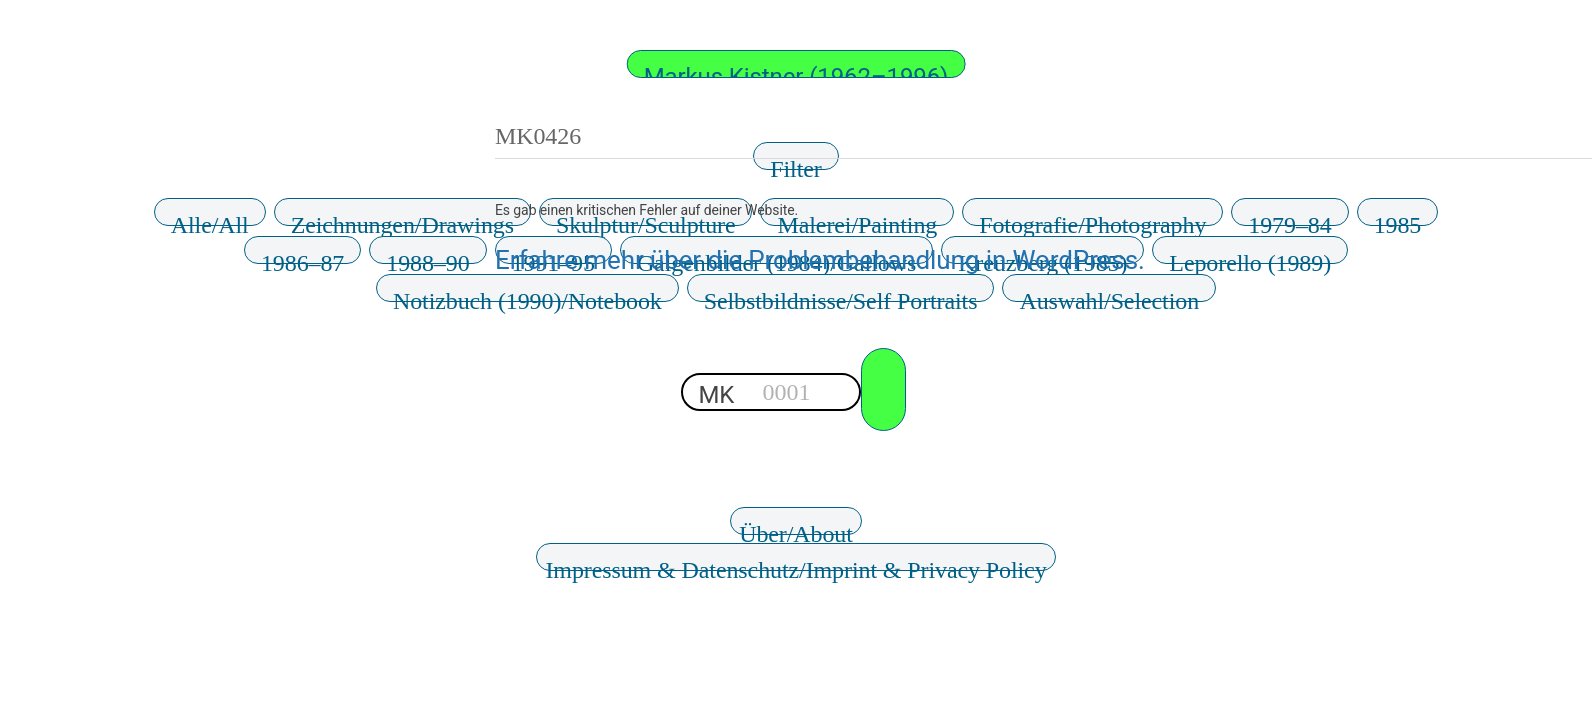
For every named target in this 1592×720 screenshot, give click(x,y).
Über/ (796, 528)
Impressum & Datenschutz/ (795, 564)
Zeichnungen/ (402, 219)
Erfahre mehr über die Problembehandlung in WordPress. (820, 260)
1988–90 (427, 257)
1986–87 (302, 257)
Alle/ (210, 219)
